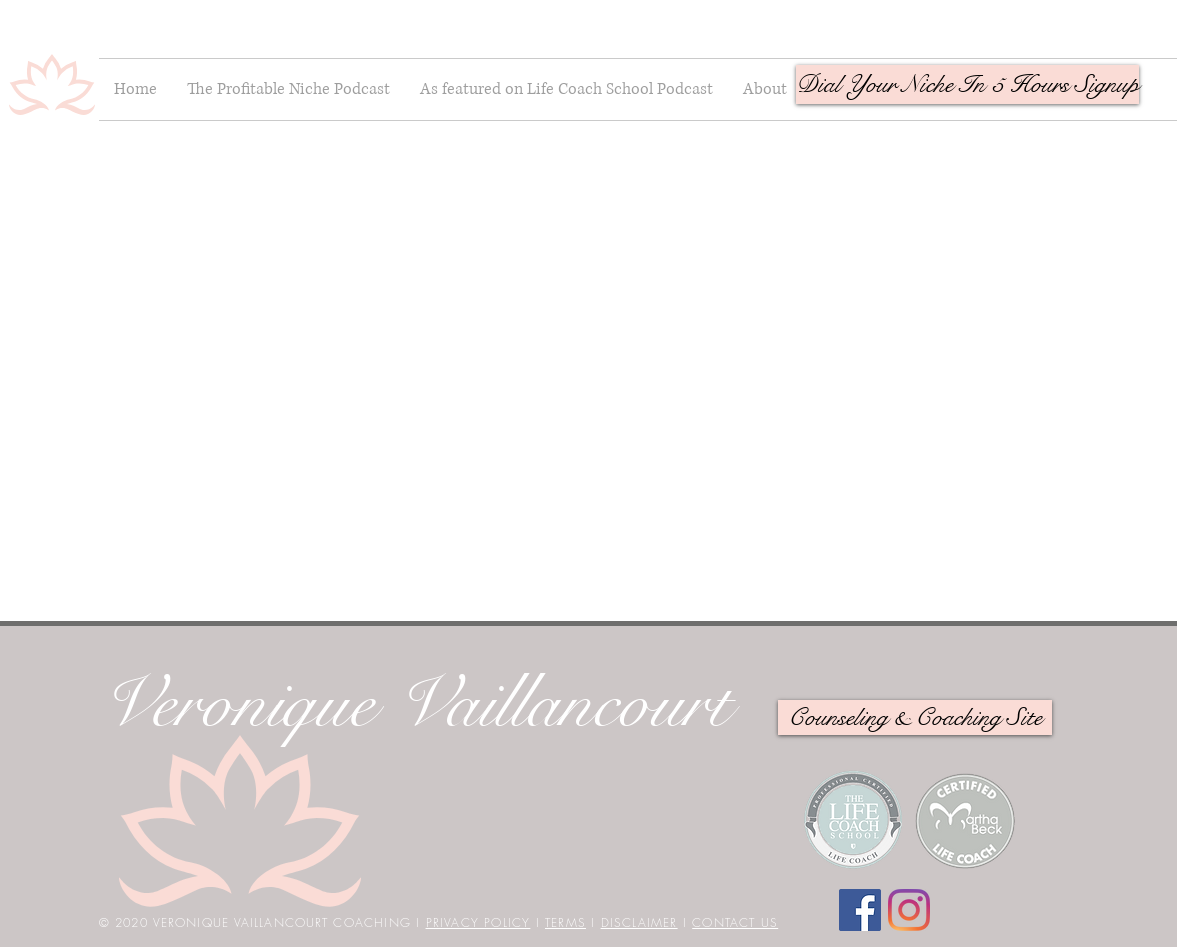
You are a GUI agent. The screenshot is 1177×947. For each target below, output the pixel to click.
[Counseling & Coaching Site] (915, 717)
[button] (967, 84)
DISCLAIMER (639, 922)
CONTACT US (735, 922)
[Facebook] (860, 910)
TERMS (565, 922)
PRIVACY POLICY (478, 922)
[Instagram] (909, 910)
